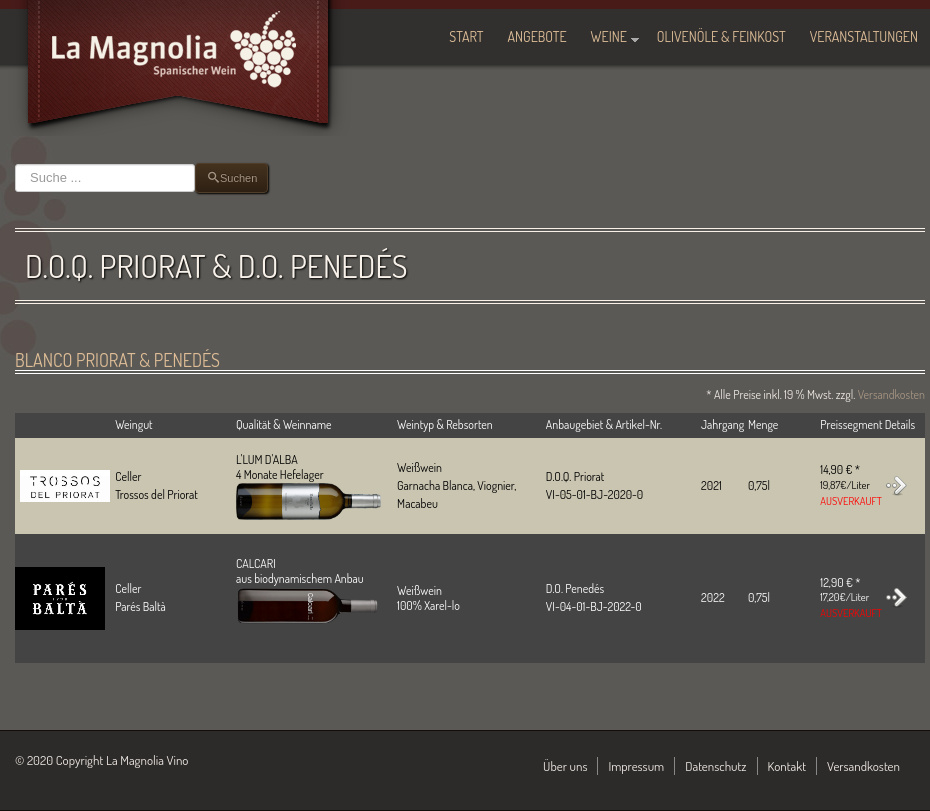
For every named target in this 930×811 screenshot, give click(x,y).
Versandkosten (891, 394)
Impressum (636, 766)
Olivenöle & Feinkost (721, 36)
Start (466, 36)
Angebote (537, 36)
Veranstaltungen (864, 36)
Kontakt (787, 766)
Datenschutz (715, 766)
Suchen (15, 163)
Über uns (565, 766)
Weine (609, 36)
